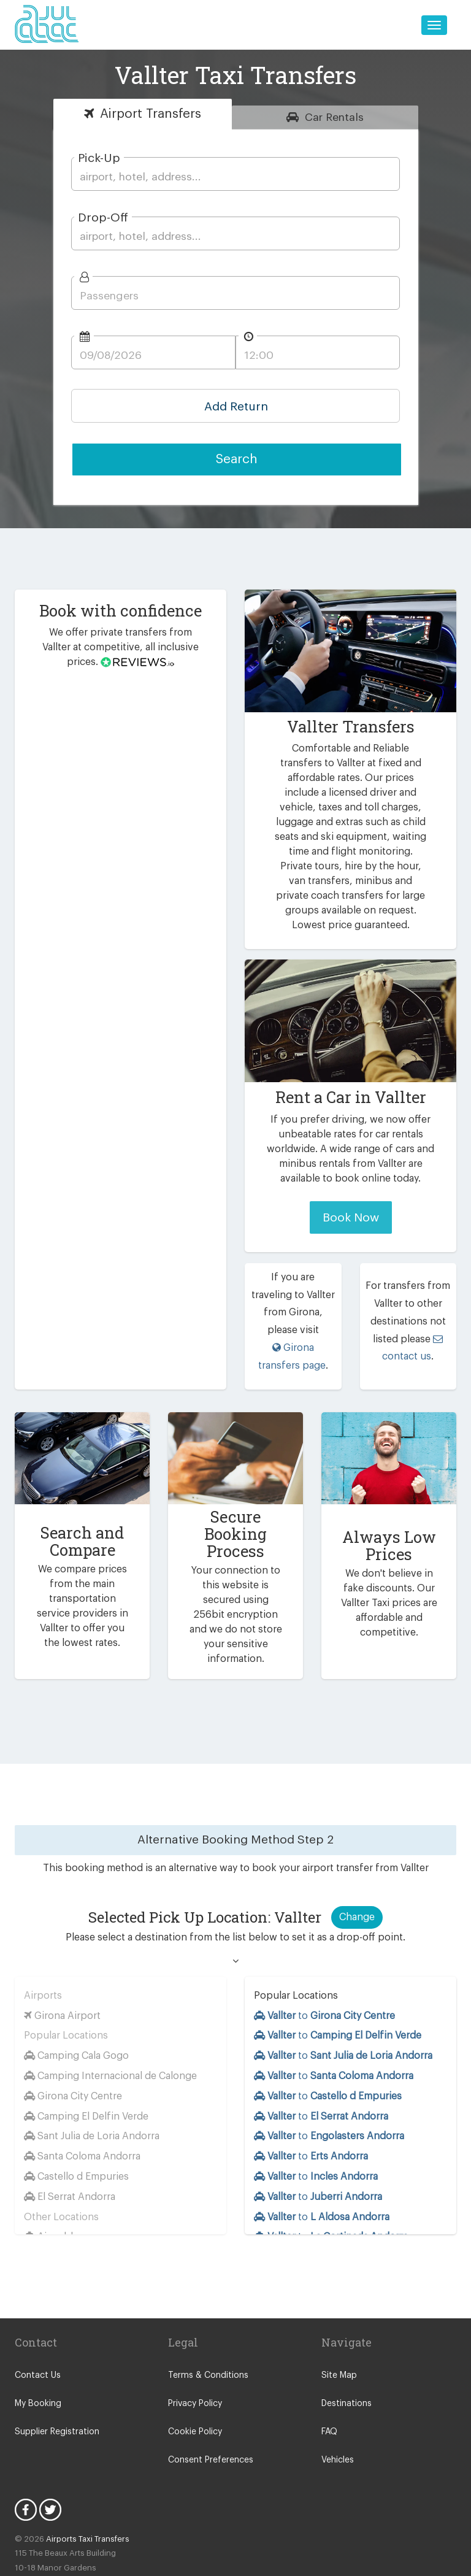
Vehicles (337, 2413)
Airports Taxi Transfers (82, 2491)
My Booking (37, 2356)
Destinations (345, 2356)
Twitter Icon (50, 2462)
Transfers (150, 114)
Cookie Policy (194, 2385)
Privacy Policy (194, 2356)
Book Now (350, 1202)
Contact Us (36, 2328)
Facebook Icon (26, 2462)
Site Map (338, 2328)
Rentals (333, 117)
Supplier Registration (54, 2385)
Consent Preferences (208, 2413)
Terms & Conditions (205, 2328)
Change (357, 1870)
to (325, 1968)
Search (236, 459)
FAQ (330, 2385)
